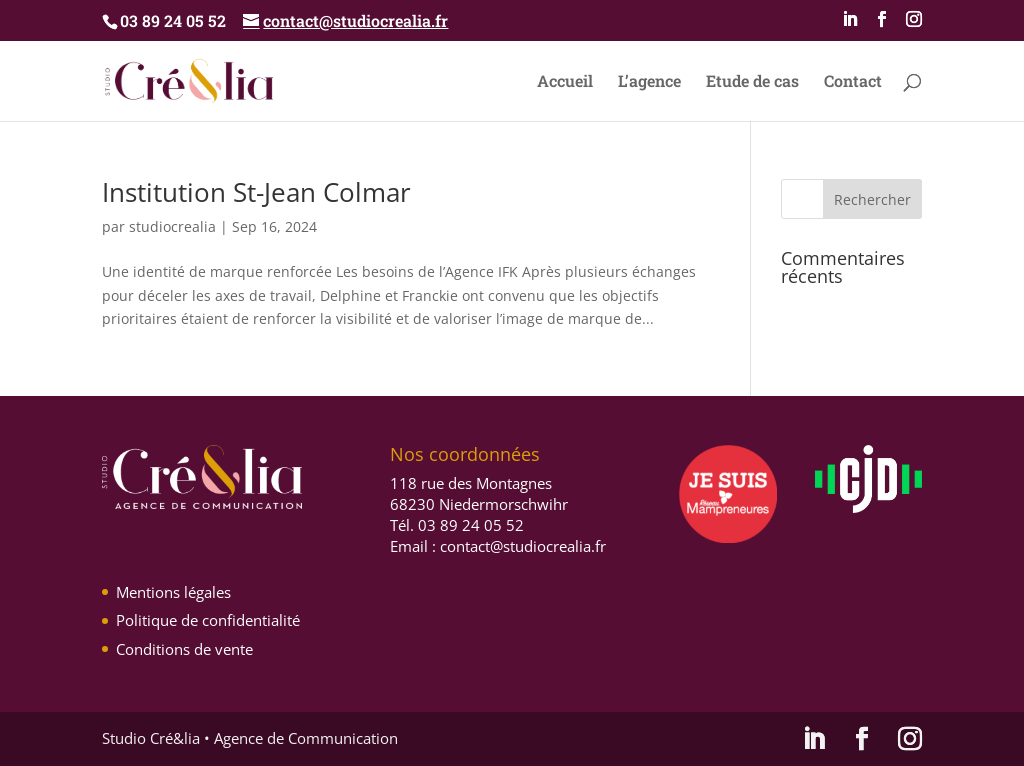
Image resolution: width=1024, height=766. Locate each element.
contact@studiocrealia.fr (523, 546)
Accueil (565, 82)
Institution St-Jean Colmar (256, 192)
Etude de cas (752, 82)
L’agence (649, 82)
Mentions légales (173, 592)
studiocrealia (172, 226)
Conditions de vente (184, 649)
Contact (853, 82)
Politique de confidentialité (208, 620)
